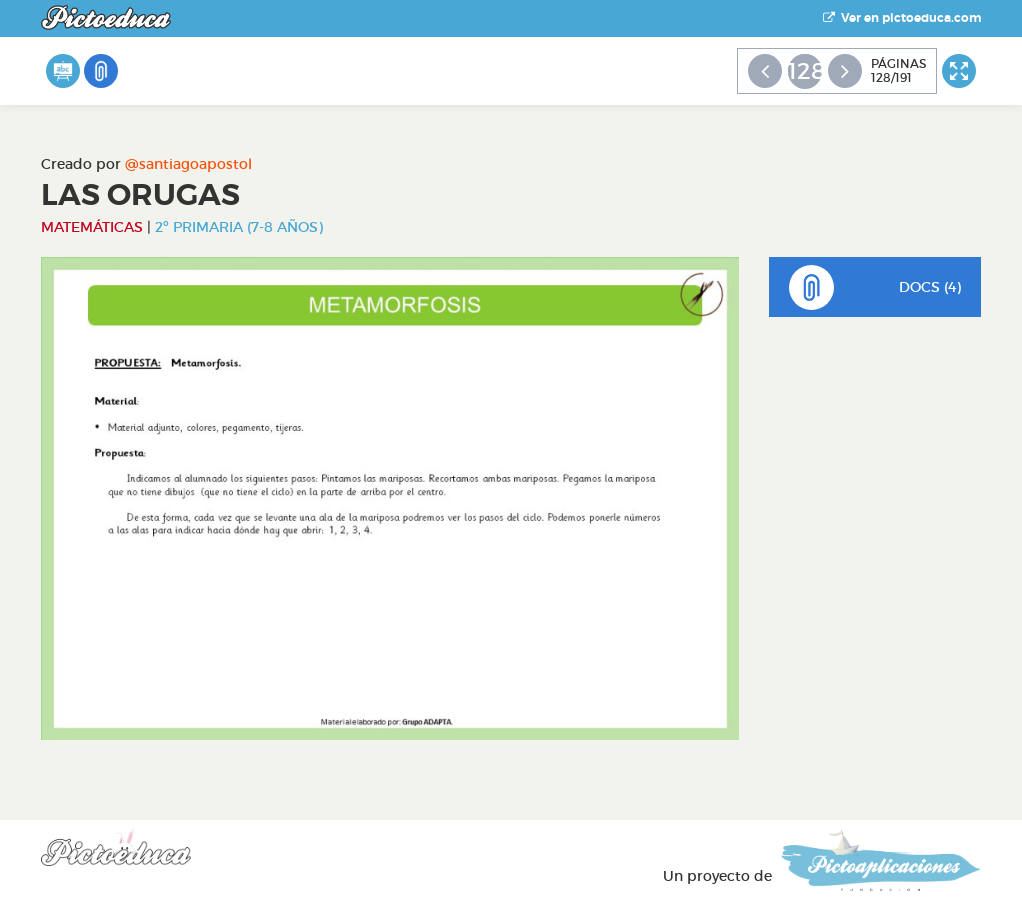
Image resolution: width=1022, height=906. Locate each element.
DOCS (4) (875, 287)
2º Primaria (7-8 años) (239, 227)
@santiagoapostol (188, 164)
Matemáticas (92, 227)
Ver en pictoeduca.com (902, 18)
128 (805, 71)
